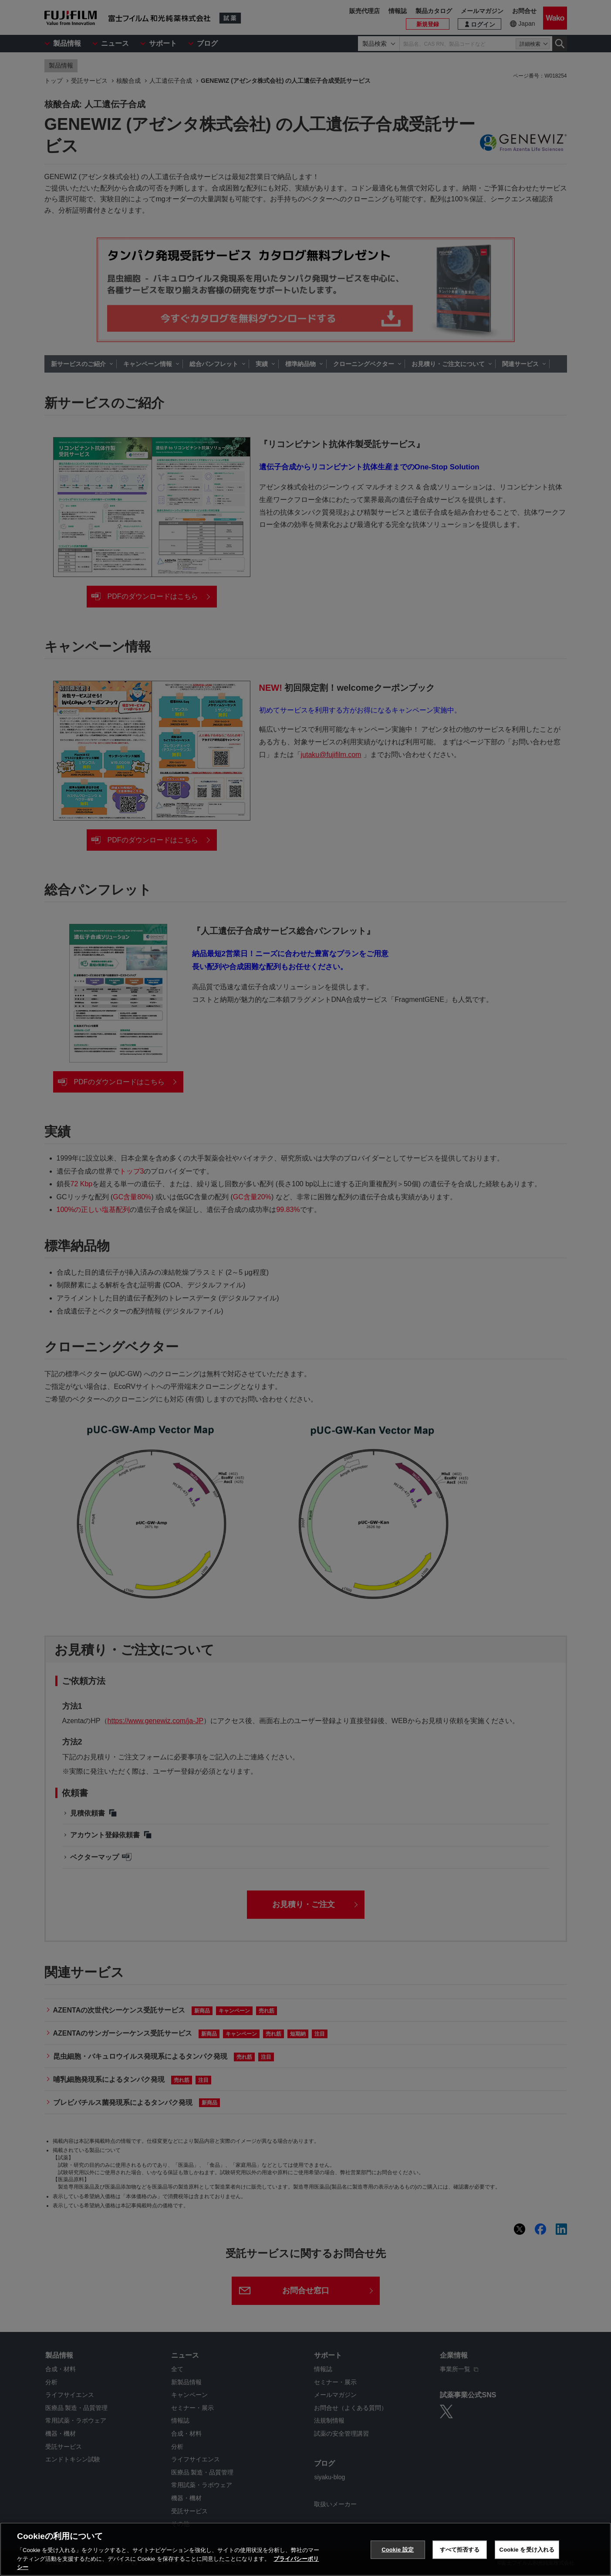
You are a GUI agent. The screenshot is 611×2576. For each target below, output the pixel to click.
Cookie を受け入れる (527, 2553)
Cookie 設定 (397, 2553)
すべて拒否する (460, 2553)
